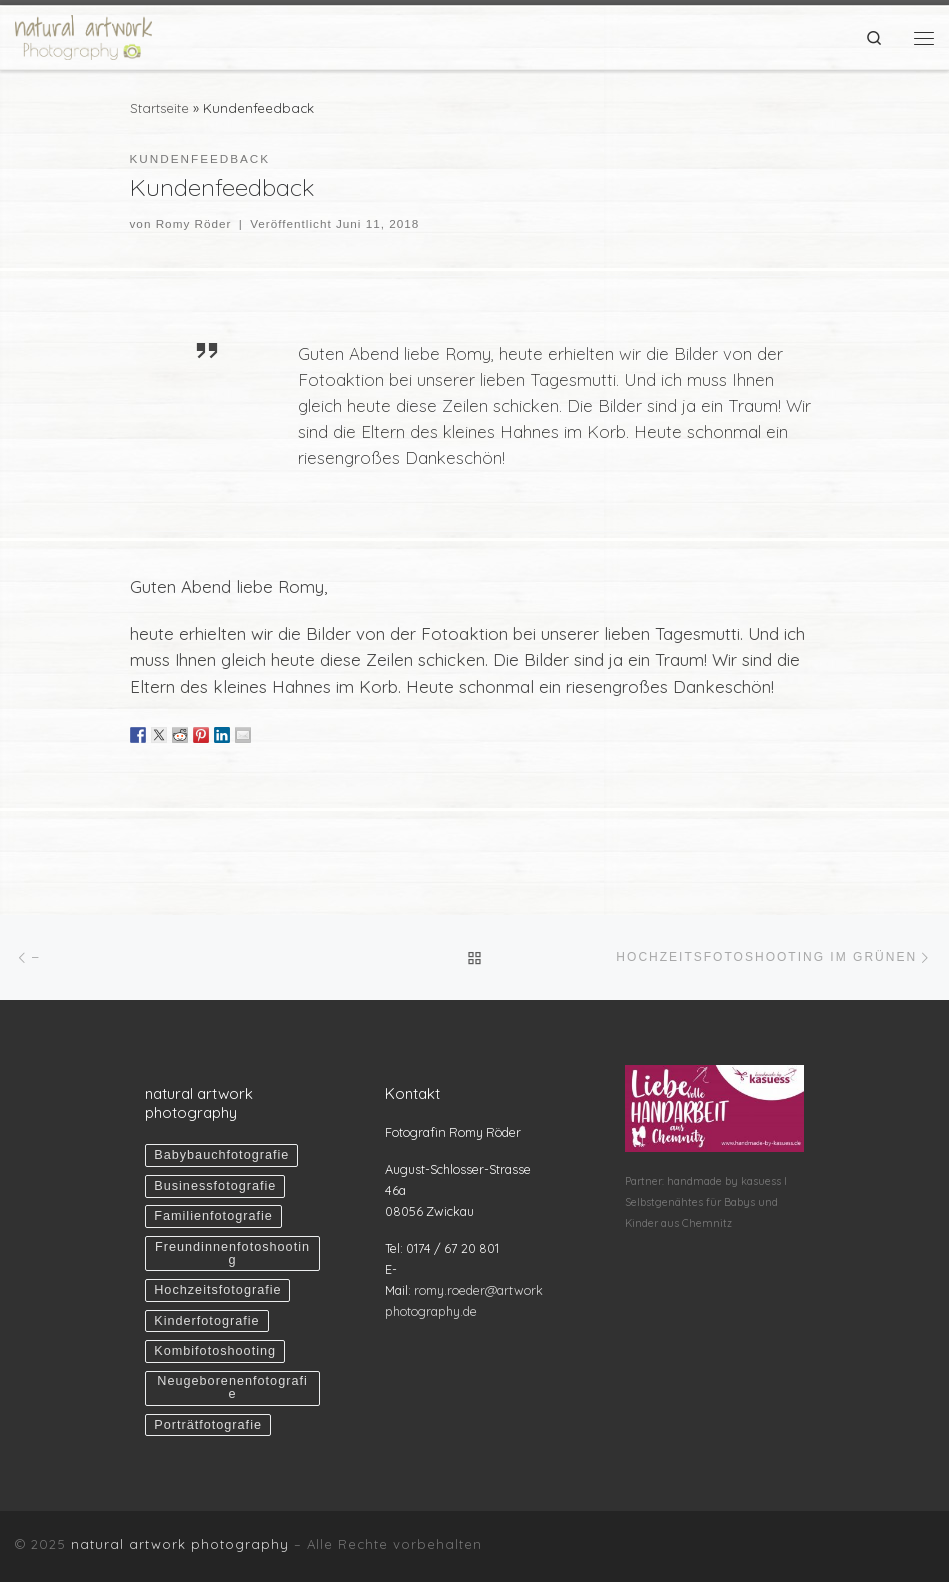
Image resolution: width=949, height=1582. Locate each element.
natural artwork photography (180, 1544)
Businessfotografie (215, 1186)
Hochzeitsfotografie (217, 1290)
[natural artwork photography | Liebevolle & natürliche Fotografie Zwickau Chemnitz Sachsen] (83, 34)
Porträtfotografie (208, 1425)
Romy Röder (194, 223)
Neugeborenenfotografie (232, 1387)
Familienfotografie (213, 1216)
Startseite (159, 108)
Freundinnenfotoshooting (232, 1253)
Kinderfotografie (206, 1321)
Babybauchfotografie (221, 1155)
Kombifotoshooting (215, 1351)
